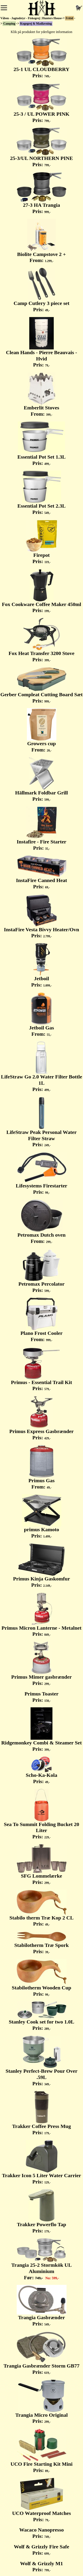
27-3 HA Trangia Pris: (42, 193)
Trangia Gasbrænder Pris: (42, 2306)
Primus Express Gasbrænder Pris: (41, 1418)
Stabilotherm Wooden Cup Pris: (41, 1978)
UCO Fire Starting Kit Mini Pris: (41, 2451)
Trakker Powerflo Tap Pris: (41, 2211)
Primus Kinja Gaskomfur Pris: (41, 1565)
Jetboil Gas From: (41, 1014)
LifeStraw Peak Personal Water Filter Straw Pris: (41, 1122)
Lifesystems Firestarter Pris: (41, 1173)
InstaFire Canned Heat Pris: (41, 872)
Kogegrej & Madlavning (36, 23)
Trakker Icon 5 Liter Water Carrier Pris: (41, 2162)
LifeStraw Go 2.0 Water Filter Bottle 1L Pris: (41, 1066)
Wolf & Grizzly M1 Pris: (41, 2567)
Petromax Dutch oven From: (41, 1222)
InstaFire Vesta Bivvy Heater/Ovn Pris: (41, 916)
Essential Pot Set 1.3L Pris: (41, 443)
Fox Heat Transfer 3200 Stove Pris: (42, 640)
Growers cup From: (41, 730)
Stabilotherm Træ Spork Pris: (41, 1942)
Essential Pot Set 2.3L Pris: (41, 492)
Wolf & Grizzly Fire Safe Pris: (41, 2550)
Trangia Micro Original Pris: (41, 2402)
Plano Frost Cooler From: (41, 1320)
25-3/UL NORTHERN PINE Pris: (41, 147)
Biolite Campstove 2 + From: (41, 241)
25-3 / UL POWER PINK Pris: (41, 103)
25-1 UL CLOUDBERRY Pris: (42, 58)
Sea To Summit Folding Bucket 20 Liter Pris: (41, 1814)
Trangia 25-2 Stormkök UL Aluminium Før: (41, 2259)
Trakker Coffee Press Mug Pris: (41, 2113)
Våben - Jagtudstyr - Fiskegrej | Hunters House (31, 18)
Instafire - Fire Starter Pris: (41, 828)
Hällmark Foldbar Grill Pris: (41, 779)
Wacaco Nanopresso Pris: (41, 2533)
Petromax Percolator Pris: (41, 1271)
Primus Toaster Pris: (41, 1697)
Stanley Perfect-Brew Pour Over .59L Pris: (42, 2061)
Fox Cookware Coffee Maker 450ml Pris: (41, 591)
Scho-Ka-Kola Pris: (41, 1770)
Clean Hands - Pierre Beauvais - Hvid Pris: (41, 342)
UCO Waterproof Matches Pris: (41, 2500)
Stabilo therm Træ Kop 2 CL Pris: (42, 1908)
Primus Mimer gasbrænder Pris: (41, 1664)
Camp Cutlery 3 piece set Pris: (41, 290)
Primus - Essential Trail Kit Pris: (41, 1369)
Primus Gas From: (41, 1467)
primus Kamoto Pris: (41, 1516)
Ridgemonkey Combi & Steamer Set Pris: (41, 1729)
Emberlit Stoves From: (41, 394)
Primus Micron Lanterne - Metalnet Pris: (41, 1615)
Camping (9, 23)
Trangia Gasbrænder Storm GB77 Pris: (41, 2353)
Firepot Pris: (41, 542)
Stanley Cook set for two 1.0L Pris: (41, 2016)
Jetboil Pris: (41, 965)
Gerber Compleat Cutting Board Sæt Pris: (41, 685)
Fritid (69, 18)
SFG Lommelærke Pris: (42, 1864)
